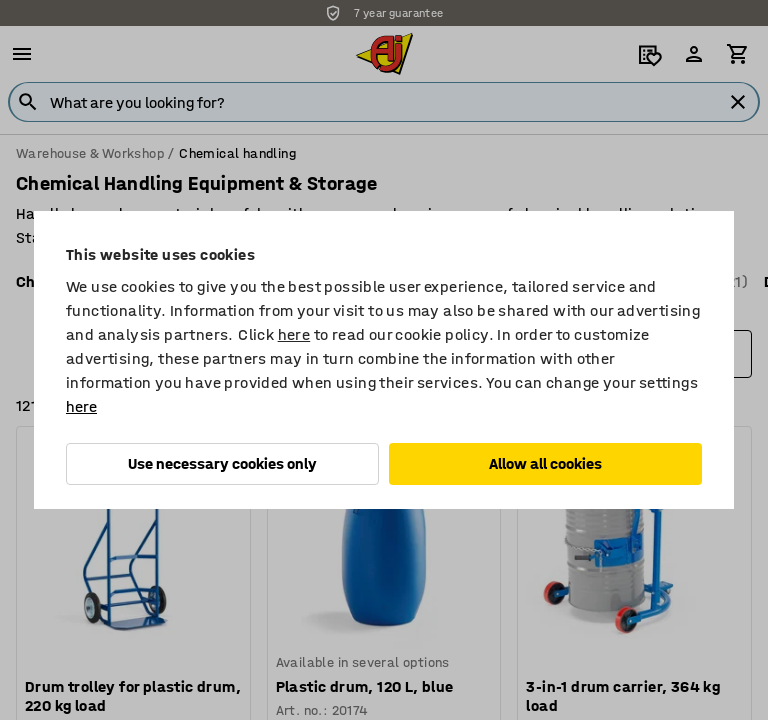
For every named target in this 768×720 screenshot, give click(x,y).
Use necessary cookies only (222, 463)
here (294, 334)
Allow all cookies (545, 463)
